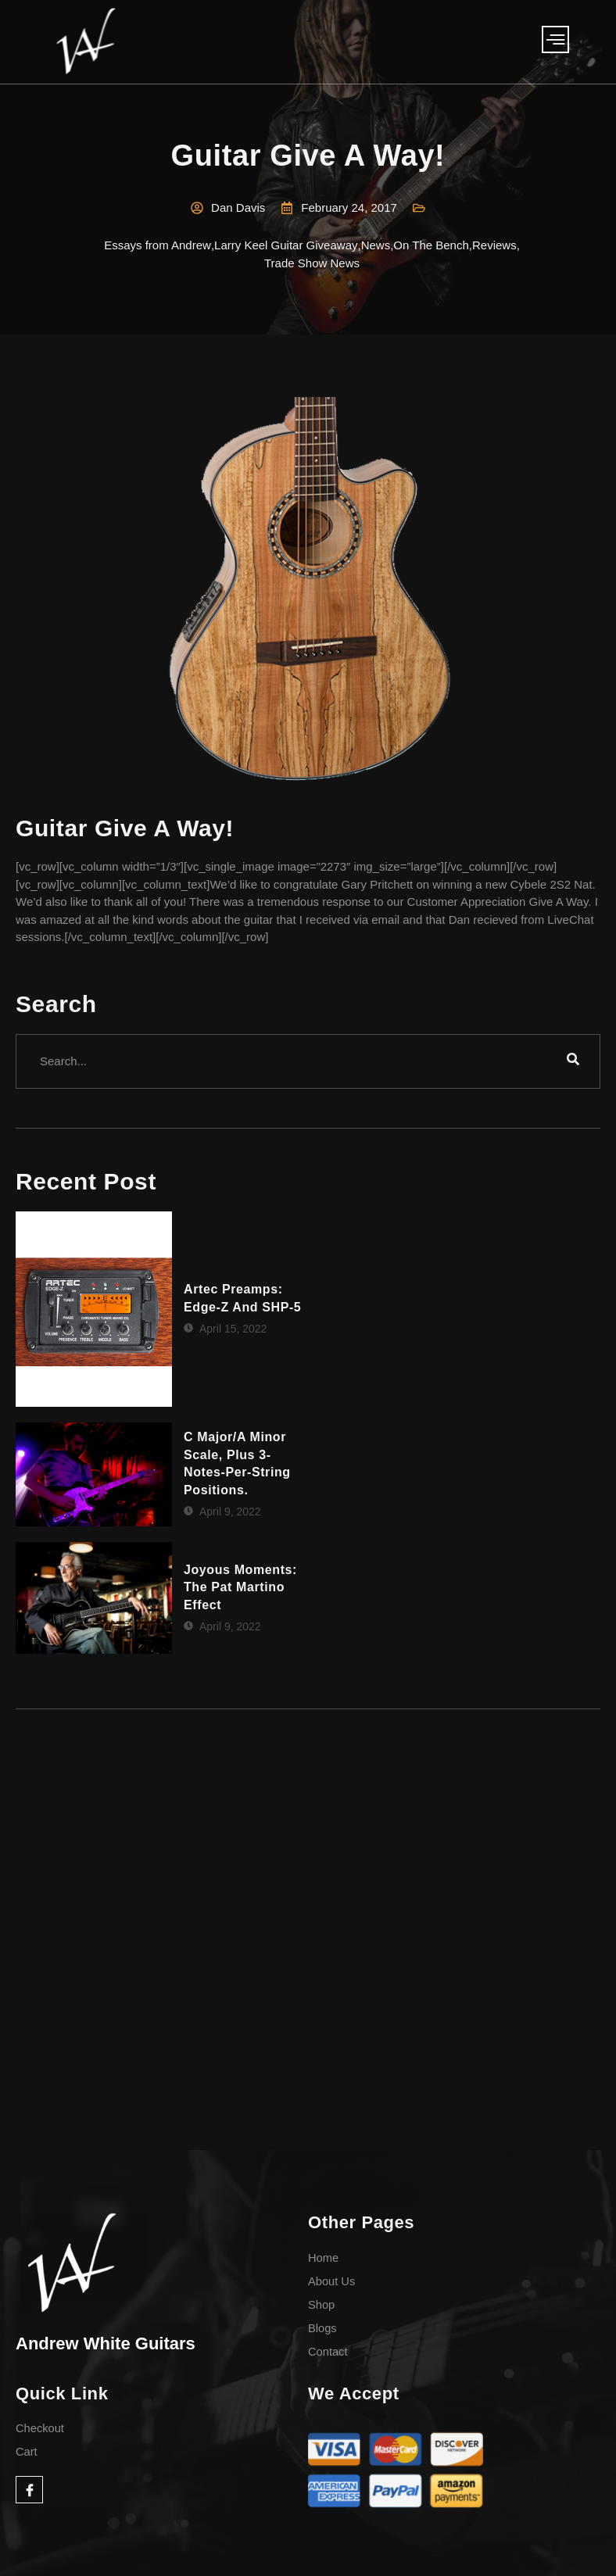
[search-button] (573, 1061)
